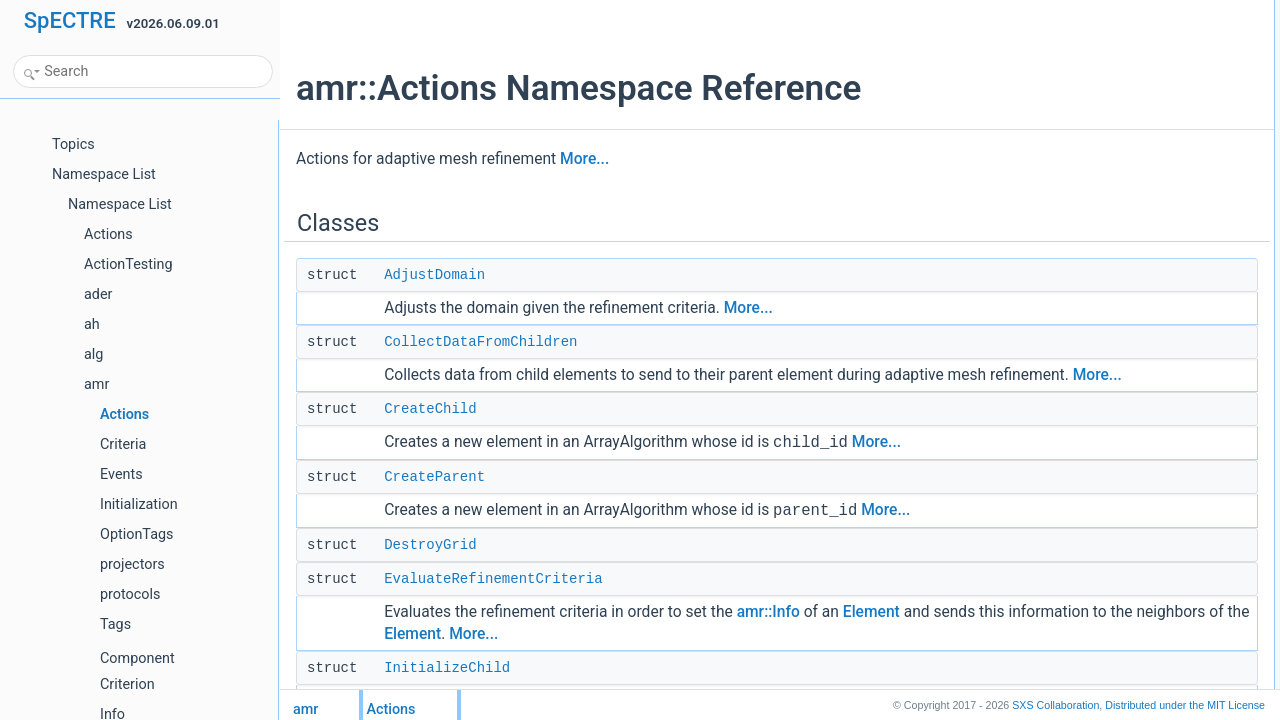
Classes (1050, 11)
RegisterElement (1089, 231)
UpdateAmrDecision (1098, 341)
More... (584, 159)
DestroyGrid (430, 567)
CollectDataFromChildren (480, 342)
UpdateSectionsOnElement (1117, 385)
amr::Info (768, 634)
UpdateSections (1087, 363)
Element (871, 634)
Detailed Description (1082, 407)
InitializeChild (1080, 165)
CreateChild (430, 431)
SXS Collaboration (1055, 705)
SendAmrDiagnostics (1101, 297)
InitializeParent (1084, 209)
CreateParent (434, 499)
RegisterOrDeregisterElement (1123, 253)
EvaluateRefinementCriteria (493, 601)
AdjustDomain (434, 275)
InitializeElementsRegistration (1123, 187)
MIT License (1185, 705)
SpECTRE (70, 20)
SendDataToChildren (1100, 319)
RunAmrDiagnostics (1098, 275)
